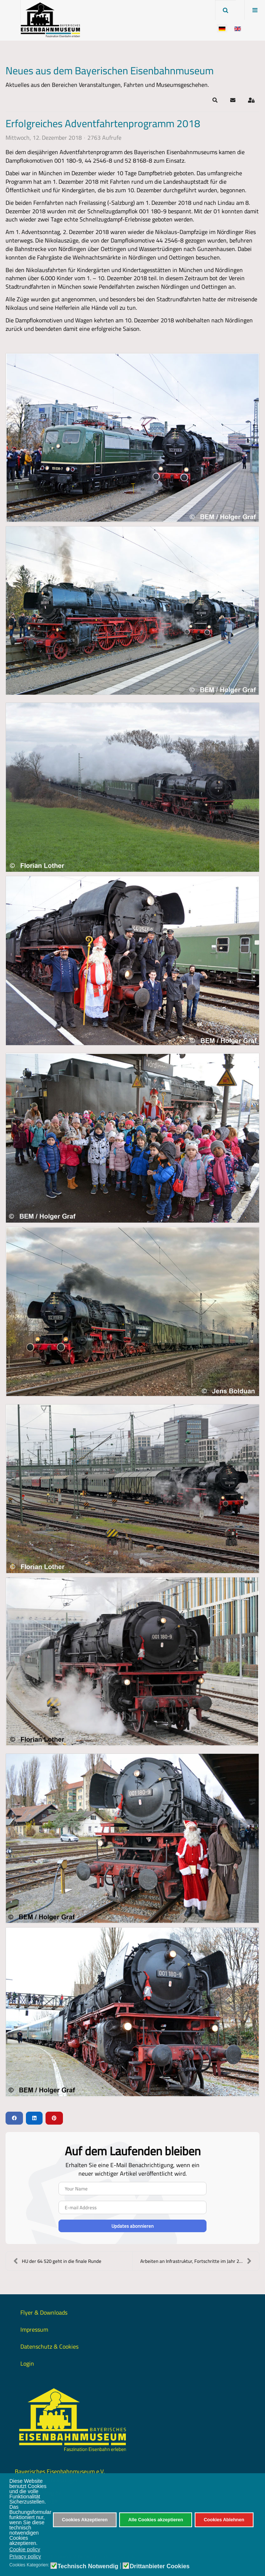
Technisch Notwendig (87, 2566)
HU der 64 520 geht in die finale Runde (57, 2261)
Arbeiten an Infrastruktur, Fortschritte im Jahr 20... (196, 2261)
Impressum (34, 2329)
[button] (215, 100)
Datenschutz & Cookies (49, 2346)
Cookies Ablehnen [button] (224, 2519)
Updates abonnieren (132, 2225)
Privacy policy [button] (25, 2556)
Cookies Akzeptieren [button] (84, 2519)
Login (27, 2363)
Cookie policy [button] (24, 2549)
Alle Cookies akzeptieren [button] (155, 2519)
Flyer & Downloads (43, 2312)
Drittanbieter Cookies (159, 2566)
